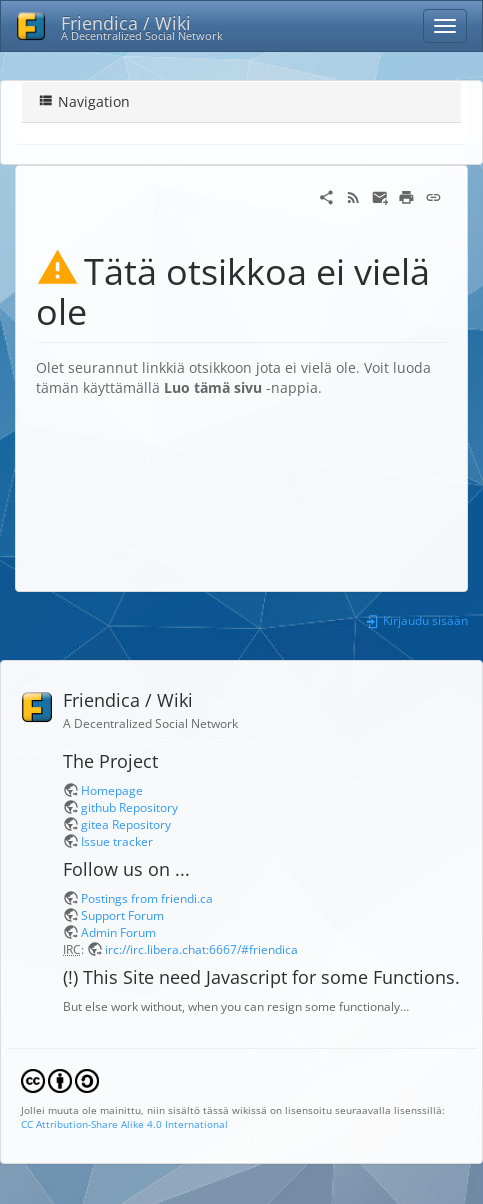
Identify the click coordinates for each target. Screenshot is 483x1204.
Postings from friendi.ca (147, 898)
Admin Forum (118, 932)
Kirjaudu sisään (416, 620)
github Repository (129, 807)
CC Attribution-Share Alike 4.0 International (124, 1124)
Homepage (112, 790)
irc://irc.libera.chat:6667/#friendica (201, 949)
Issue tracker (117, 841)
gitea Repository (126, 824)
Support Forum (122, 915)
